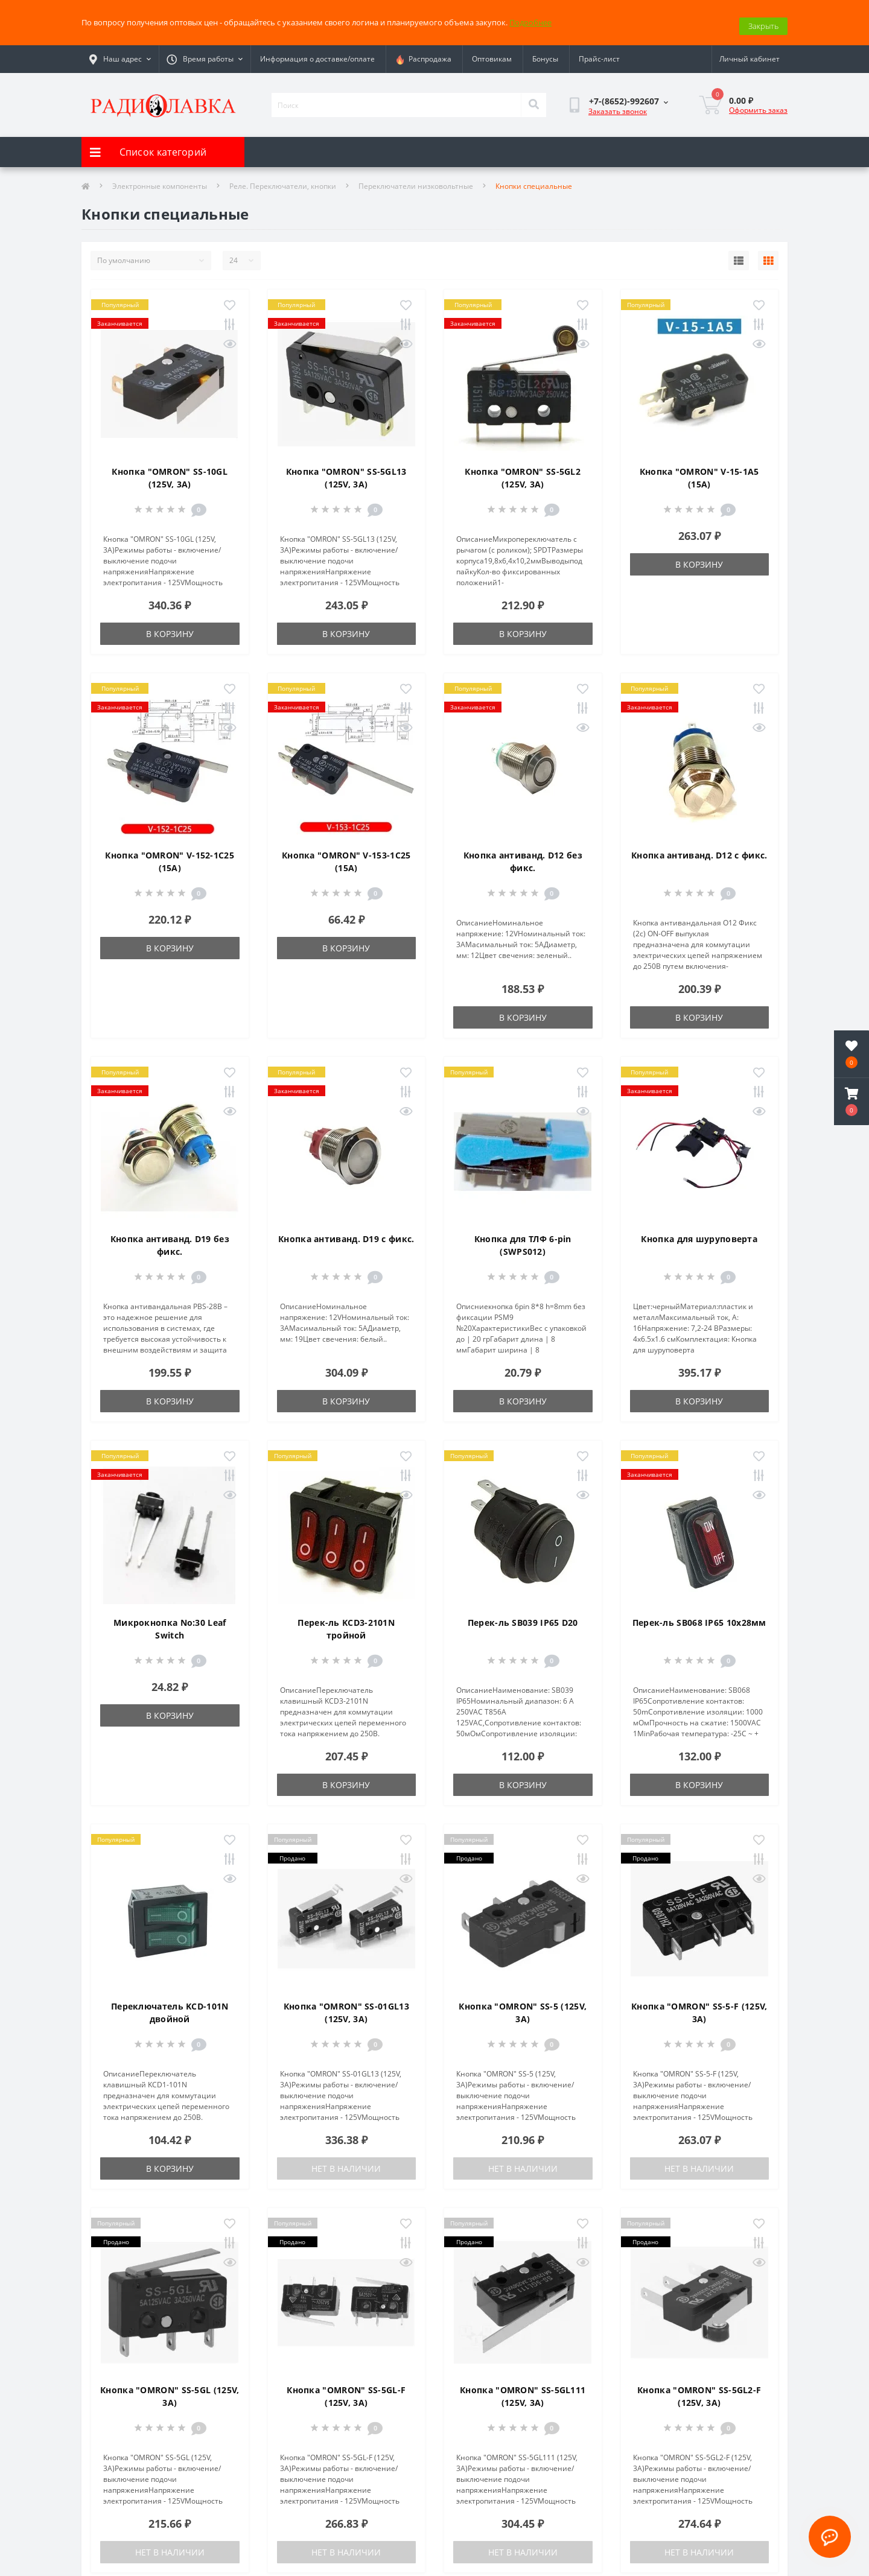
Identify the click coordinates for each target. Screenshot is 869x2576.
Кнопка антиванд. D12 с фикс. (699, 848)
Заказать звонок (617, 104)
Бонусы (545, 52)
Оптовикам (492, 52)
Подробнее (530, 18)
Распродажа (423, 52)
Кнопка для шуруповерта (699, 1231)
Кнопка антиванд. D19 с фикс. (346, 1231)
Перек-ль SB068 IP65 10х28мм (699, 1615)
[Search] (533, 98)
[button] (851, 1101)
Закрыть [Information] (763, 18)
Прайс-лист (599, 52)
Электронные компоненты (159, 179)
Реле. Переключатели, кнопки (282, 179)
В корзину (170, 626)
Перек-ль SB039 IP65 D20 (523, 1615)
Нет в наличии (346, 2161)
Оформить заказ (758, 103)
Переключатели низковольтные (415, 179)
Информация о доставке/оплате (317, 52)
